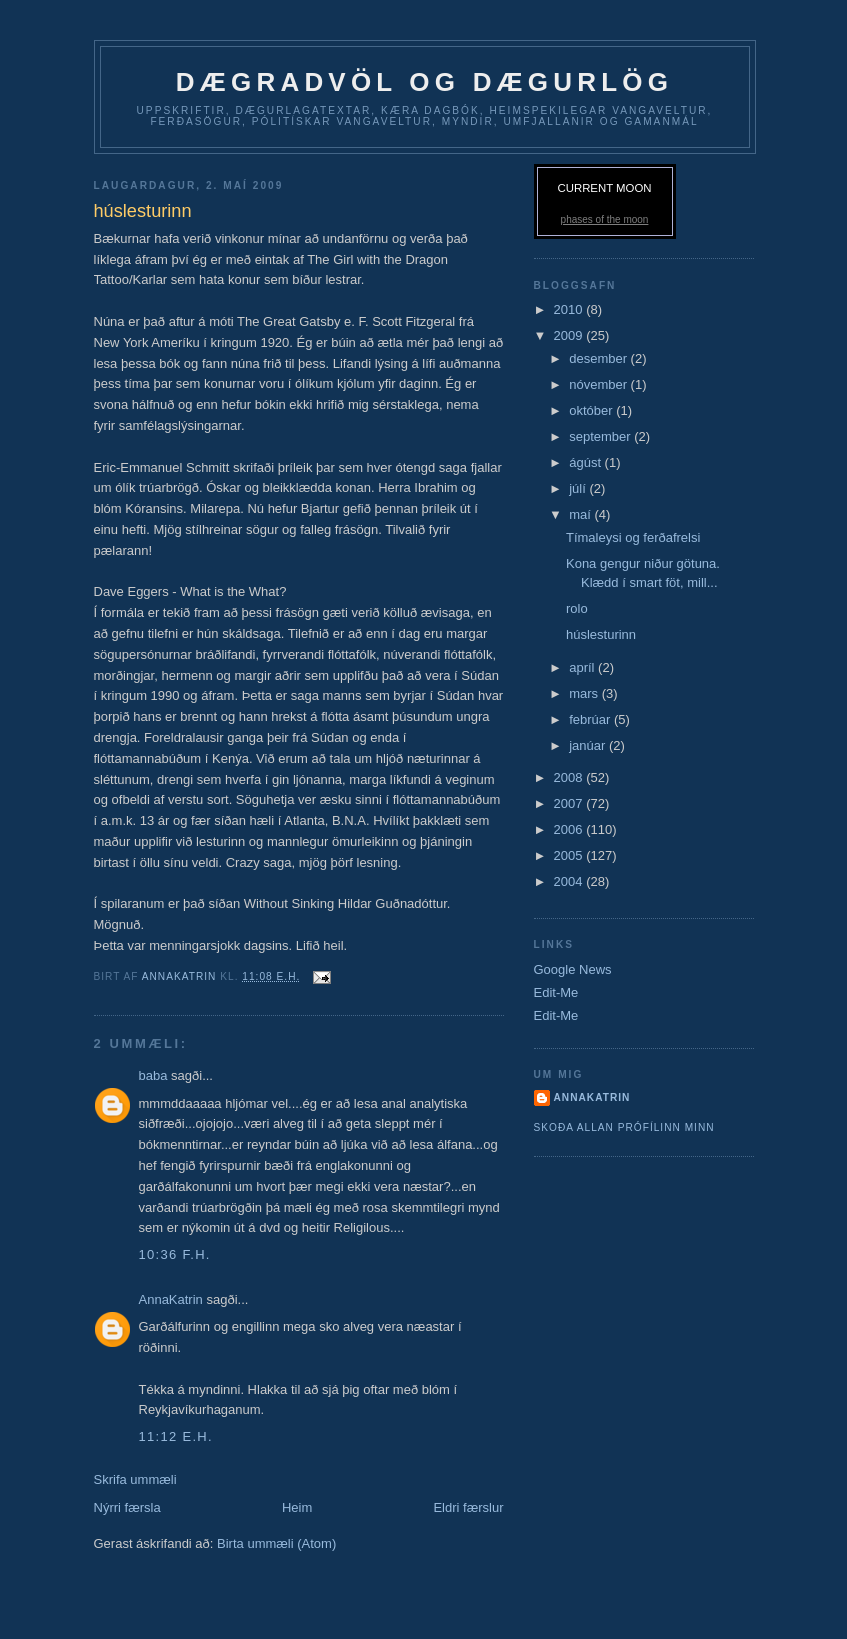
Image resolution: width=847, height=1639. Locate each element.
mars (585, 693)
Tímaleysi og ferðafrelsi (633, 537)
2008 (570, 777)
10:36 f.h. (175, 1254)
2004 (570, 881)
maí (581, 514)
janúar (589, 745)
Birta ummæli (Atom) (276, 1543)
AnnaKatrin (171, 1299)
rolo (577, 608)
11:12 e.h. (176, 1436)
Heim (297, 1507)
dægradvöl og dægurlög (424, 82)
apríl (583, 667)
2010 (570, 309)
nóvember (599, 384)
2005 (570, 855)
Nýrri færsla (127, 1507)
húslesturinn (601, 634)
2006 (570, 829)
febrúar (591, 719)
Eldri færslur (468, 1507)
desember (599, 358)
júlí (579, 488)
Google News (573, 969)
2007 (570, 803)
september (601, 436)
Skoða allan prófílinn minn (624, 1127)
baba (155, 1075)
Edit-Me (556, 992)
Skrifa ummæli (135, 1479)
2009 (570, 335)
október (592, 410)
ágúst (586, 462)
